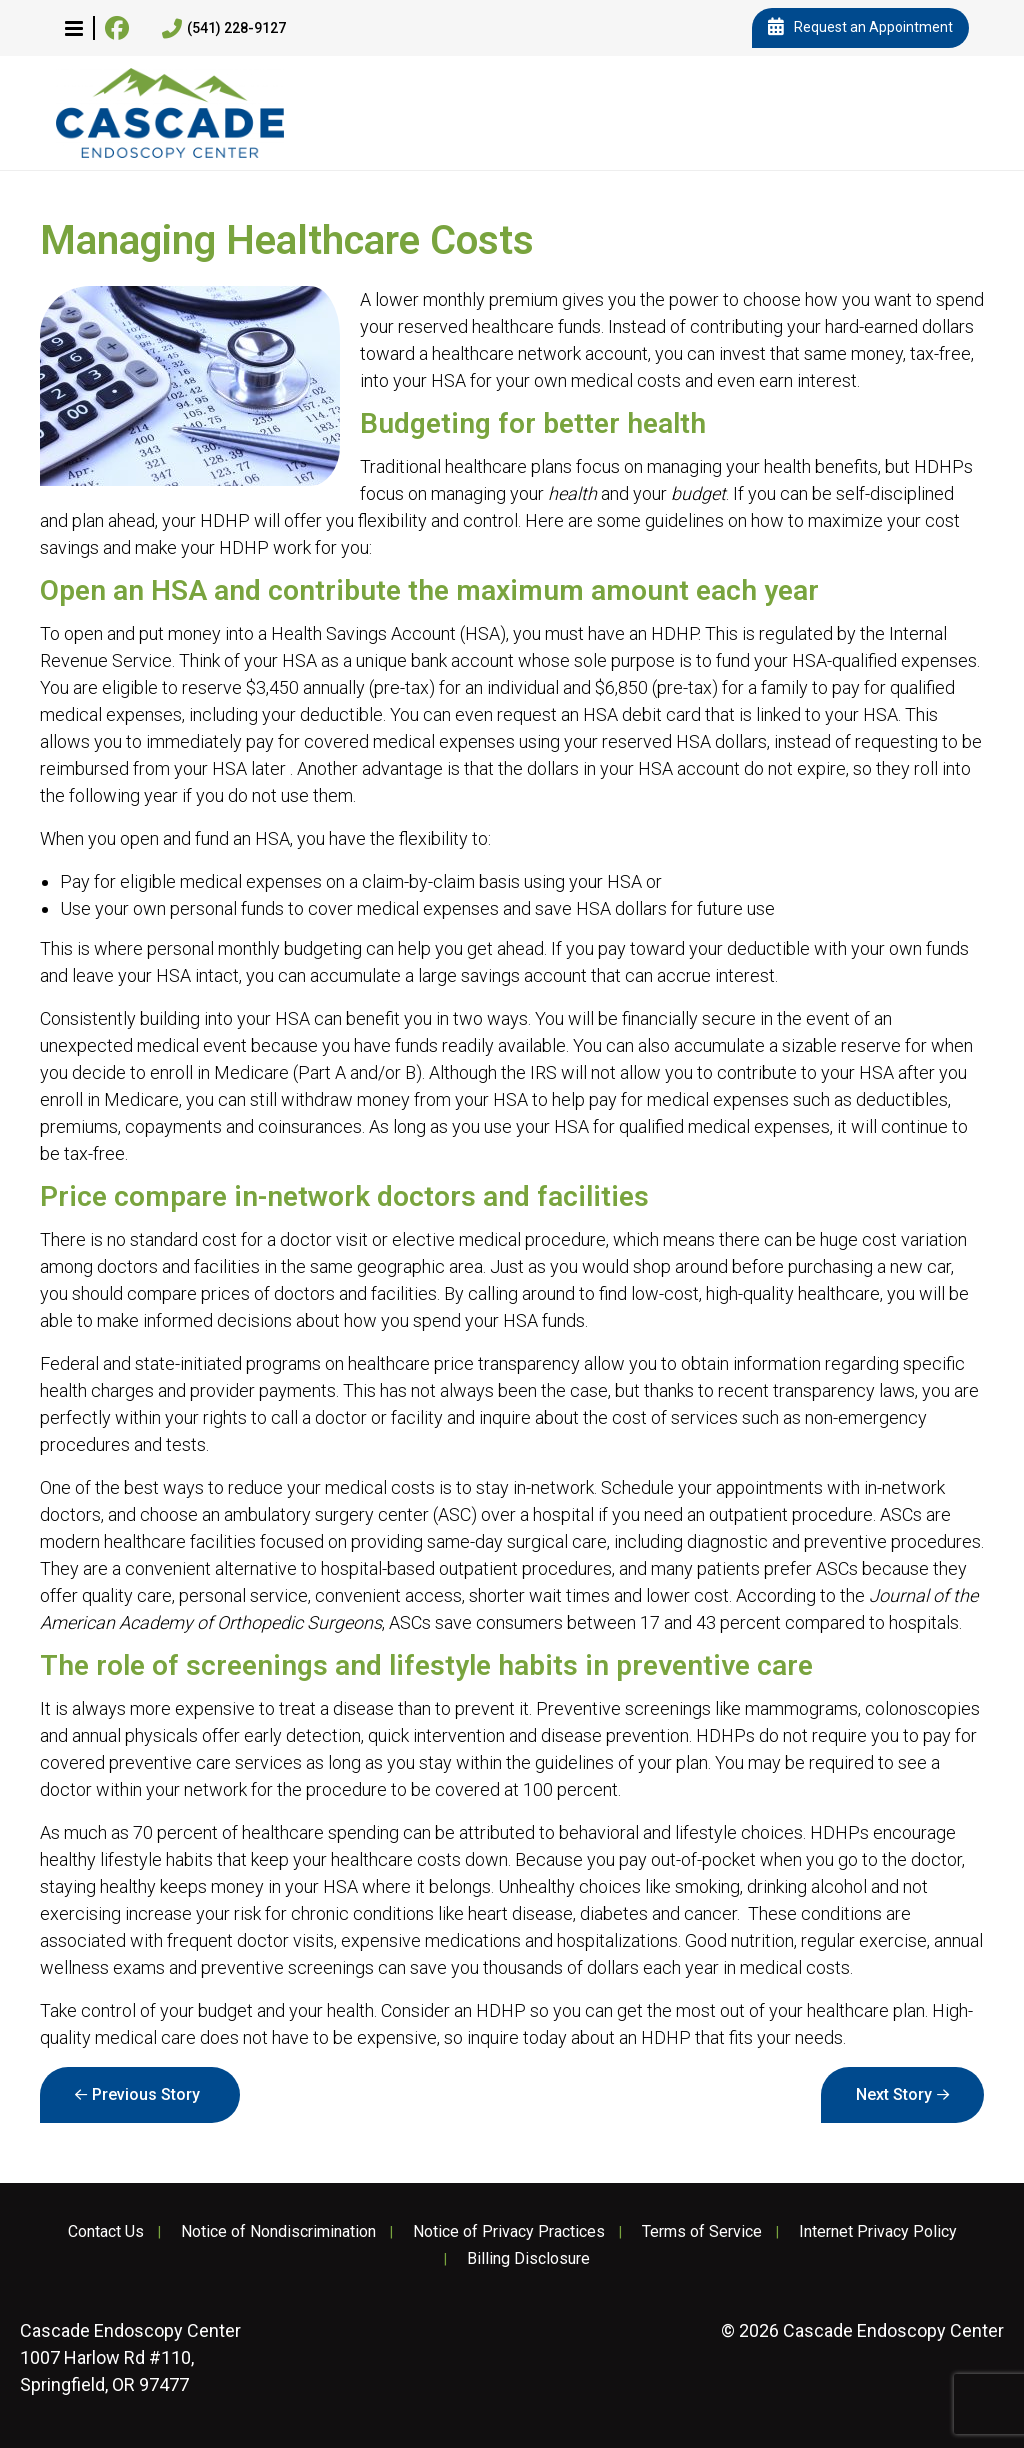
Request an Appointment (860, 28)
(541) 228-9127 (224, 29)
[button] (74, 28)
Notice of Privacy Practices (509, 2232)
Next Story (894, 2094)
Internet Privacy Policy (878, 2232)
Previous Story (146, 2094)
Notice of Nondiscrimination (278, 2232)
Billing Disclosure (528, 2259)
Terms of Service (702, 2232)
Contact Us (106, 2232)
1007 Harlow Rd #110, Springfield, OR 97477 (130, 2357)
